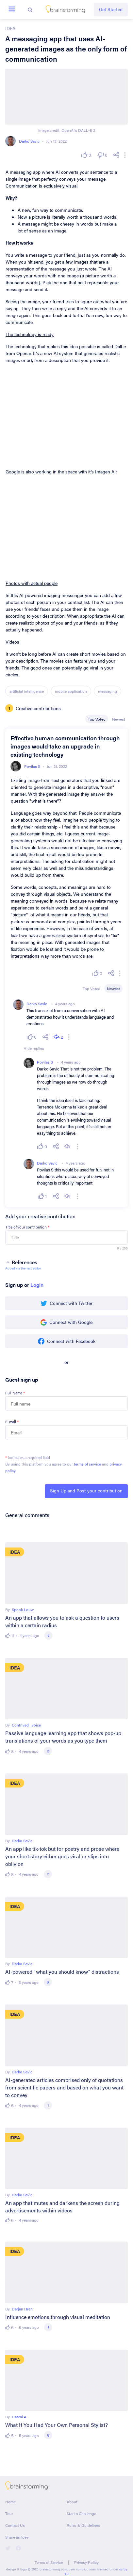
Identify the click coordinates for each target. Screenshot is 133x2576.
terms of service (87, 1464)
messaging (107, 691)
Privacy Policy (86, 2562)
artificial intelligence (26, 691)
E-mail (11, 1422)
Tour (9, 2513)
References (21, 1262)
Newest (118, 719)
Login (36, 1284)
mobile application (71, 691)
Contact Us (15, 2525)
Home (10, 2502)
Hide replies (34, 1048)
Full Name (15, 1393)
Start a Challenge (81, 2513)
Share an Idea (16, 2537)
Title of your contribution (27, 1227)
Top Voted (97, 719)
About (72, 2502)
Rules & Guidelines (83, 2525)
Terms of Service (49, 2562)
